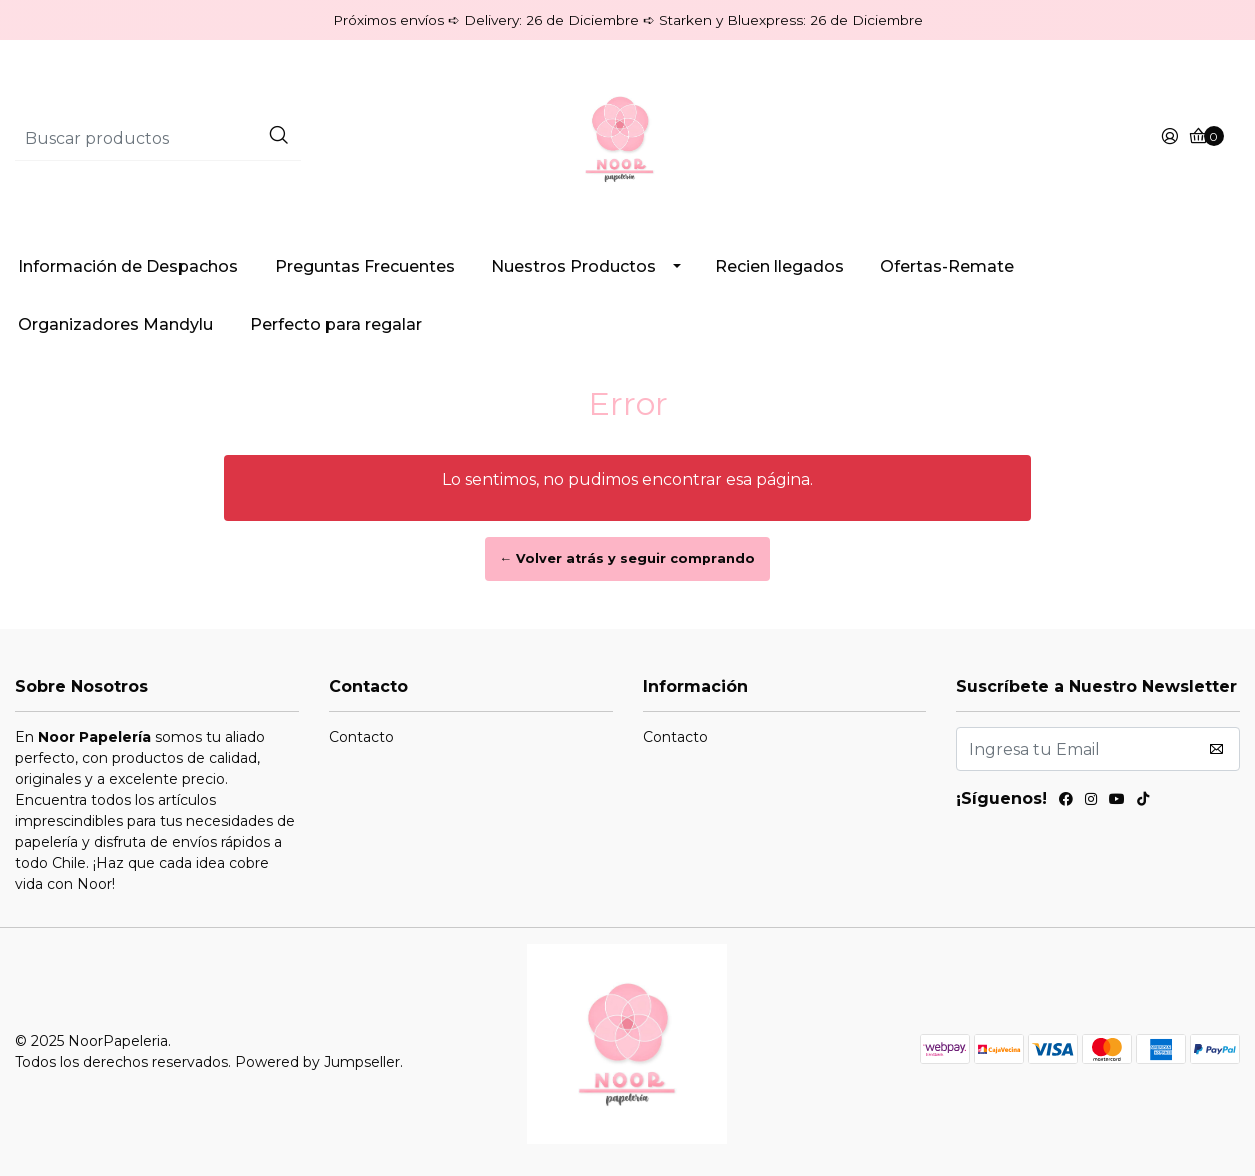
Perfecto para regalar (336, 324)
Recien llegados (779, 266)
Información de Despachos (128, 266)
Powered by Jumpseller (317, 1062)
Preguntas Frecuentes (365, 266)
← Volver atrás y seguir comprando (628, 558)
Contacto (361, 737)
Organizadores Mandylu (115, 324)
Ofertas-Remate (947, 266)
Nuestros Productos (573, 266)
